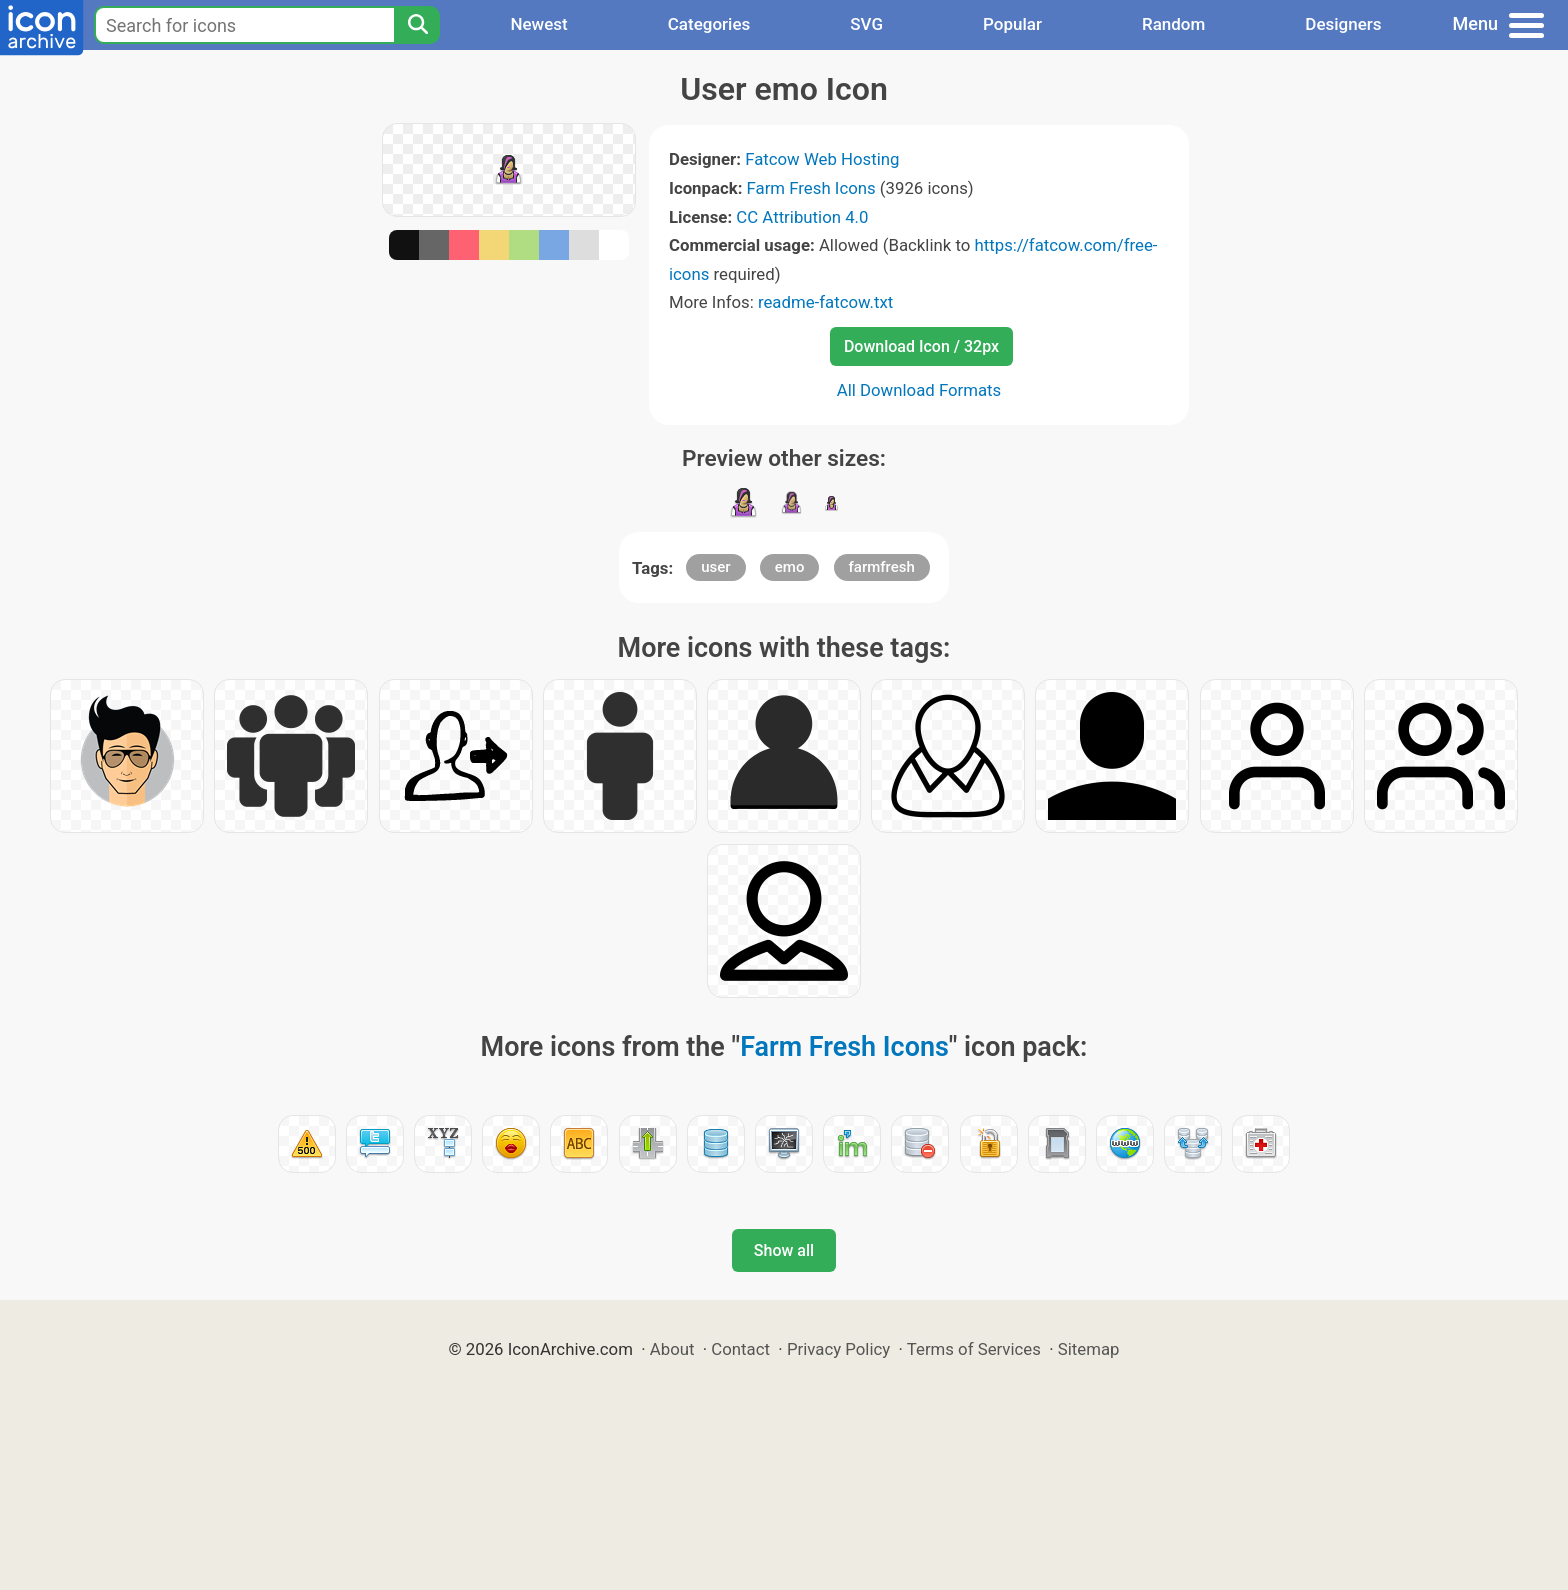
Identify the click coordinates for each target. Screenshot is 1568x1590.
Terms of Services (974, 1349)
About (672, 1349)
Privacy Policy (838, 1349)
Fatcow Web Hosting (822, 159)
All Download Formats (919, 390)
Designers (1343, 24)
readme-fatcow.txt (825, 302)
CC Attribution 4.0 (802, 217)
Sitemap (1089, 1349)
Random (1173, 24)
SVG (866, 24)
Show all (784, 1250)
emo (790, 567)
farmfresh (882, 567)
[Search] (417, 25)
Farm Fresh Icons (811, 188)
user (715, 567)
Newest (538, 24)
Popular (1012, 24)
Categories (709, 24)
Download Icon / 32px (921, 346)
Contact (740, 1349)
